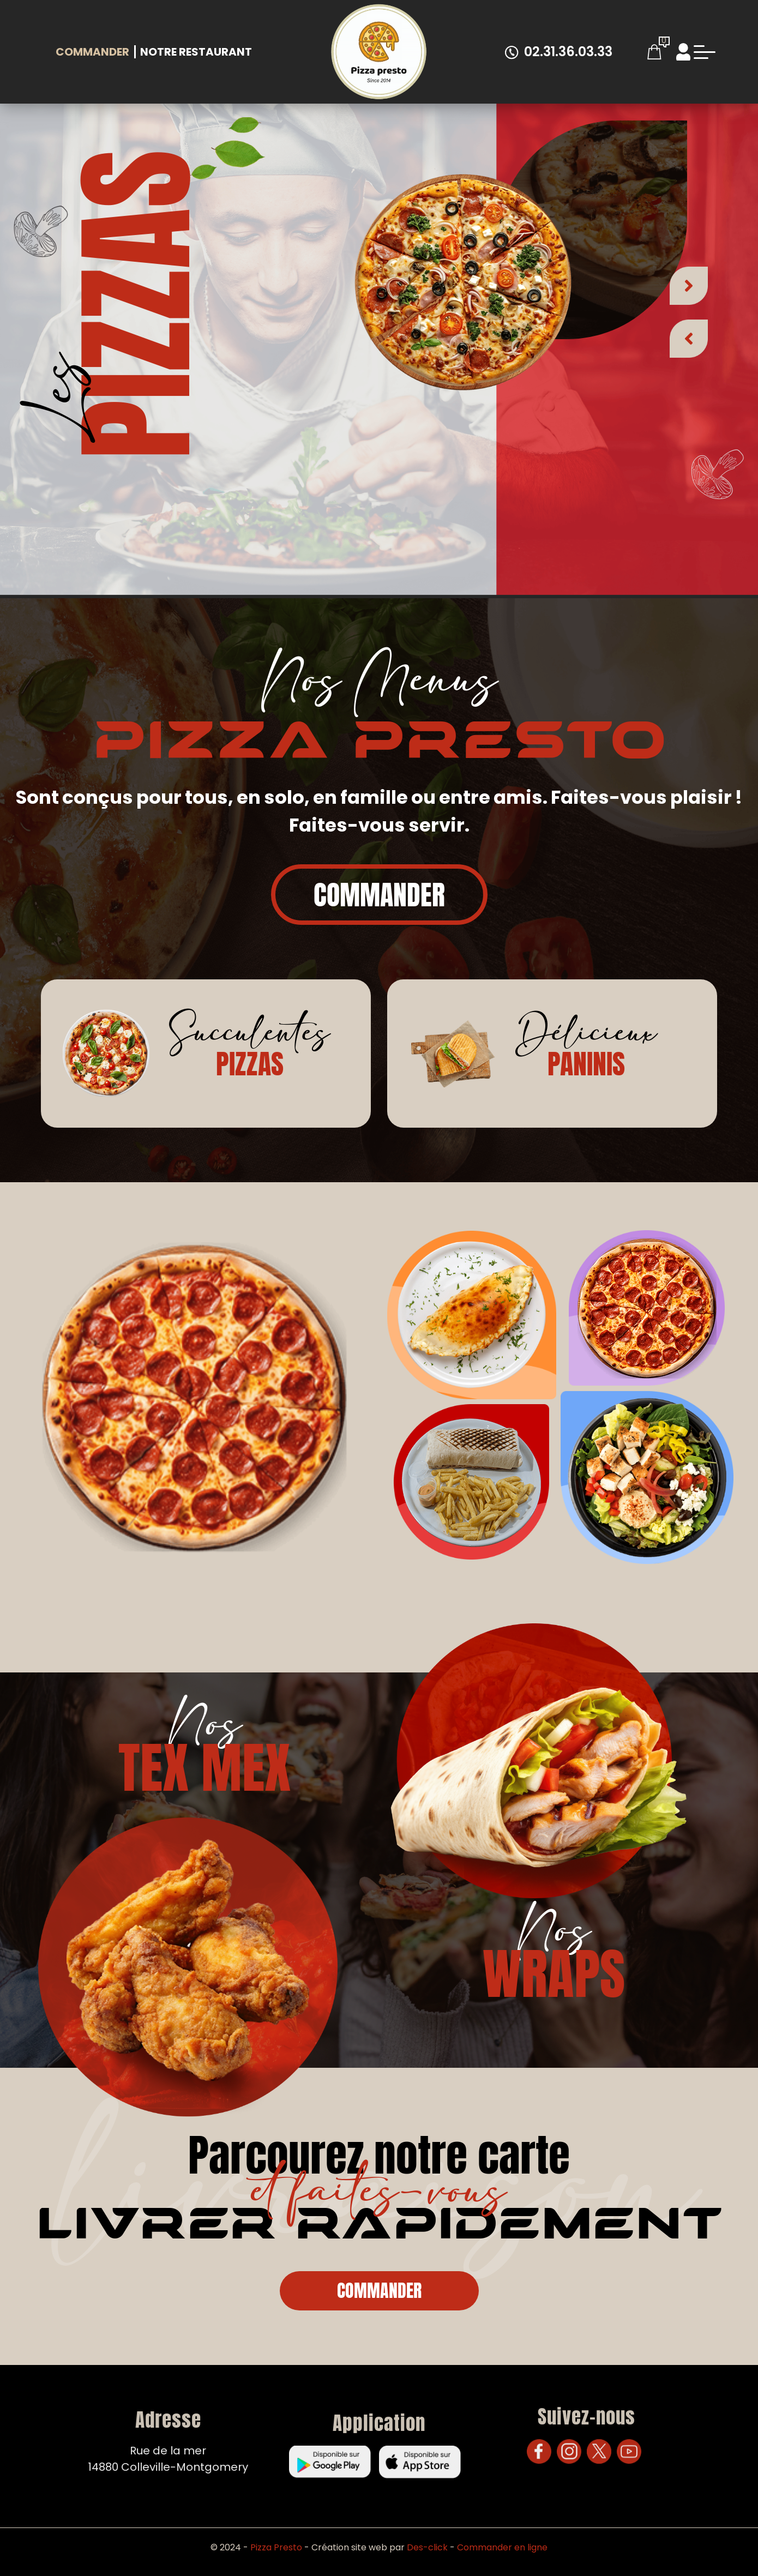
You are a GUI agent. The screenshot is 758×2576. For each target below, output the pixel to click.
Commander (92, 51)
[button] (689, 279)
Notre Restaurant (196, 51)
